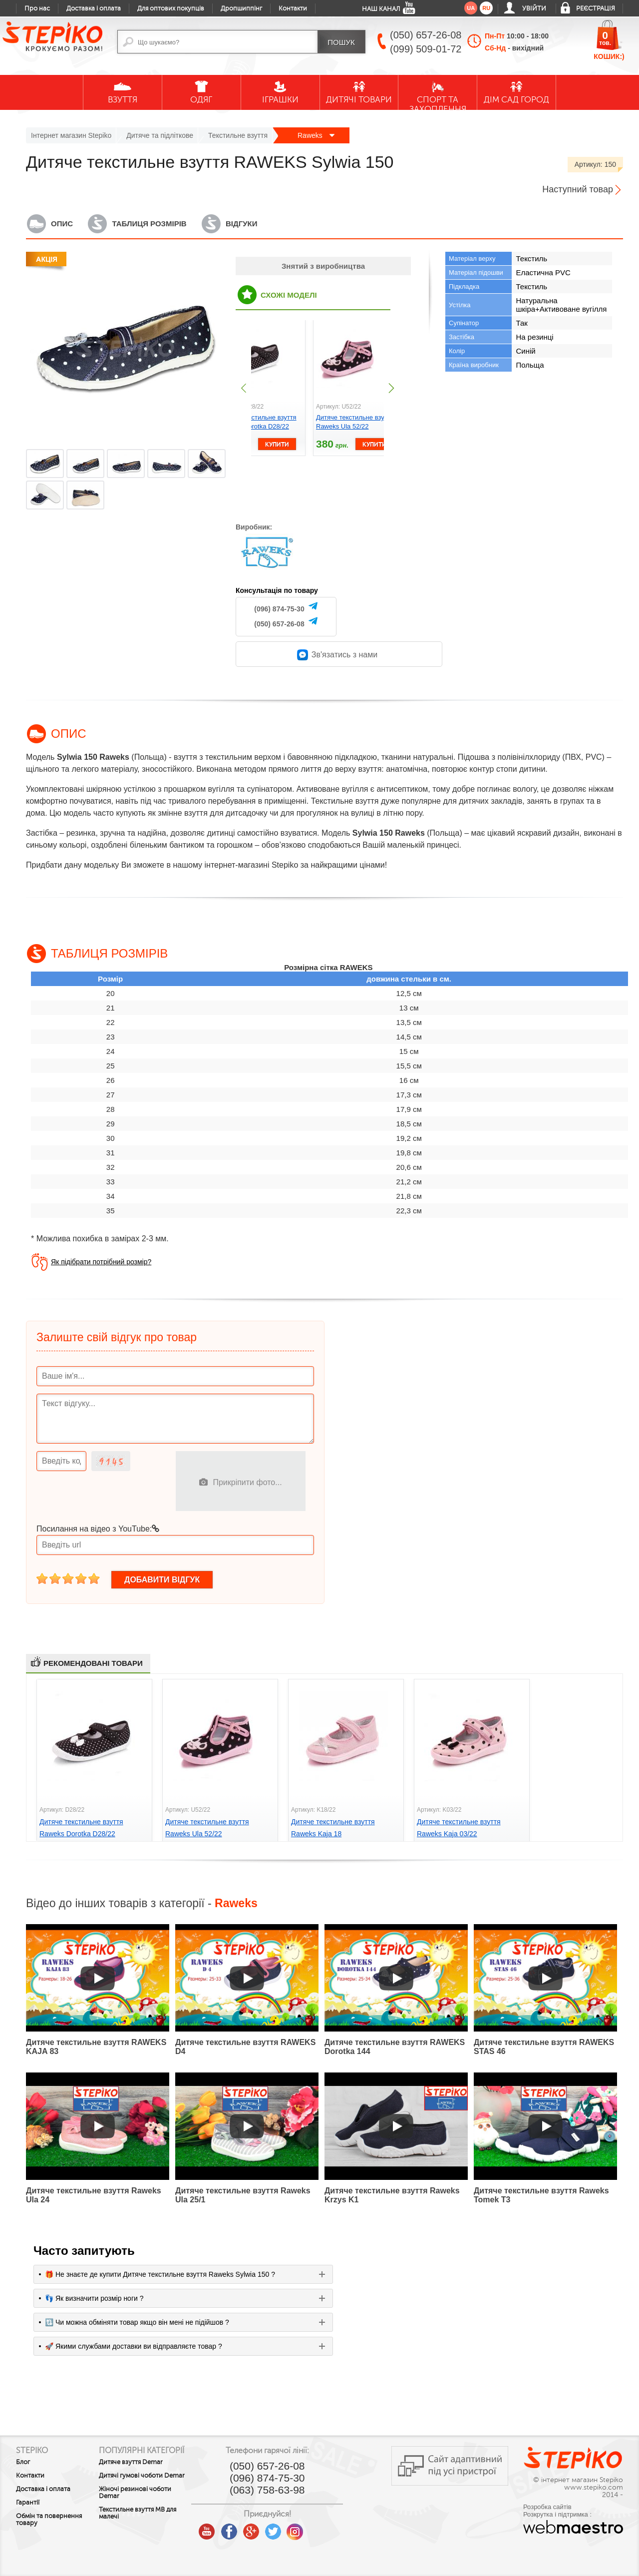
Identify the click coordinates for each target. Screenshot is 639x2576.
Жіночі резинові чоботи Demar (150, 2509)
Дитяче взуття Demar (146, 2471)
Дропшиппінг (241, 8)
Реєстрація (595, 8)
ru (486, 8)
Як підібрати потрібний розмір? (101, 1262)
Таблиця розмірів (149, 223)
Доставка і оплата (93, 8)
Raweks (316, 135)
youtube (236, 2528)
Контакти (293, 8)
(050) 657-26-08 (279, 624)
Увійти (534, 8)
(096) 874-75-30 (279, 609)
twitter (302, 2528)
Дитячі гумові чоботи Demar (146, 2488)
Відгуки (241, 223)
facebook (258, 2528)
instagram (324, 2528)
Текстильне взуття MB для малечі (153, 2529)
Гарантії (27, 2502)
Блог (23, 2462)
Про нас (37, 8)
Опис (62, 223)
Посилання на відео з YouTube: (97, 1529)
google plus (280, 2532)
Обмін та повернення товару (49, 2520)
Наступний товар (577, 189)
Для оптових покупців (170, 8)
